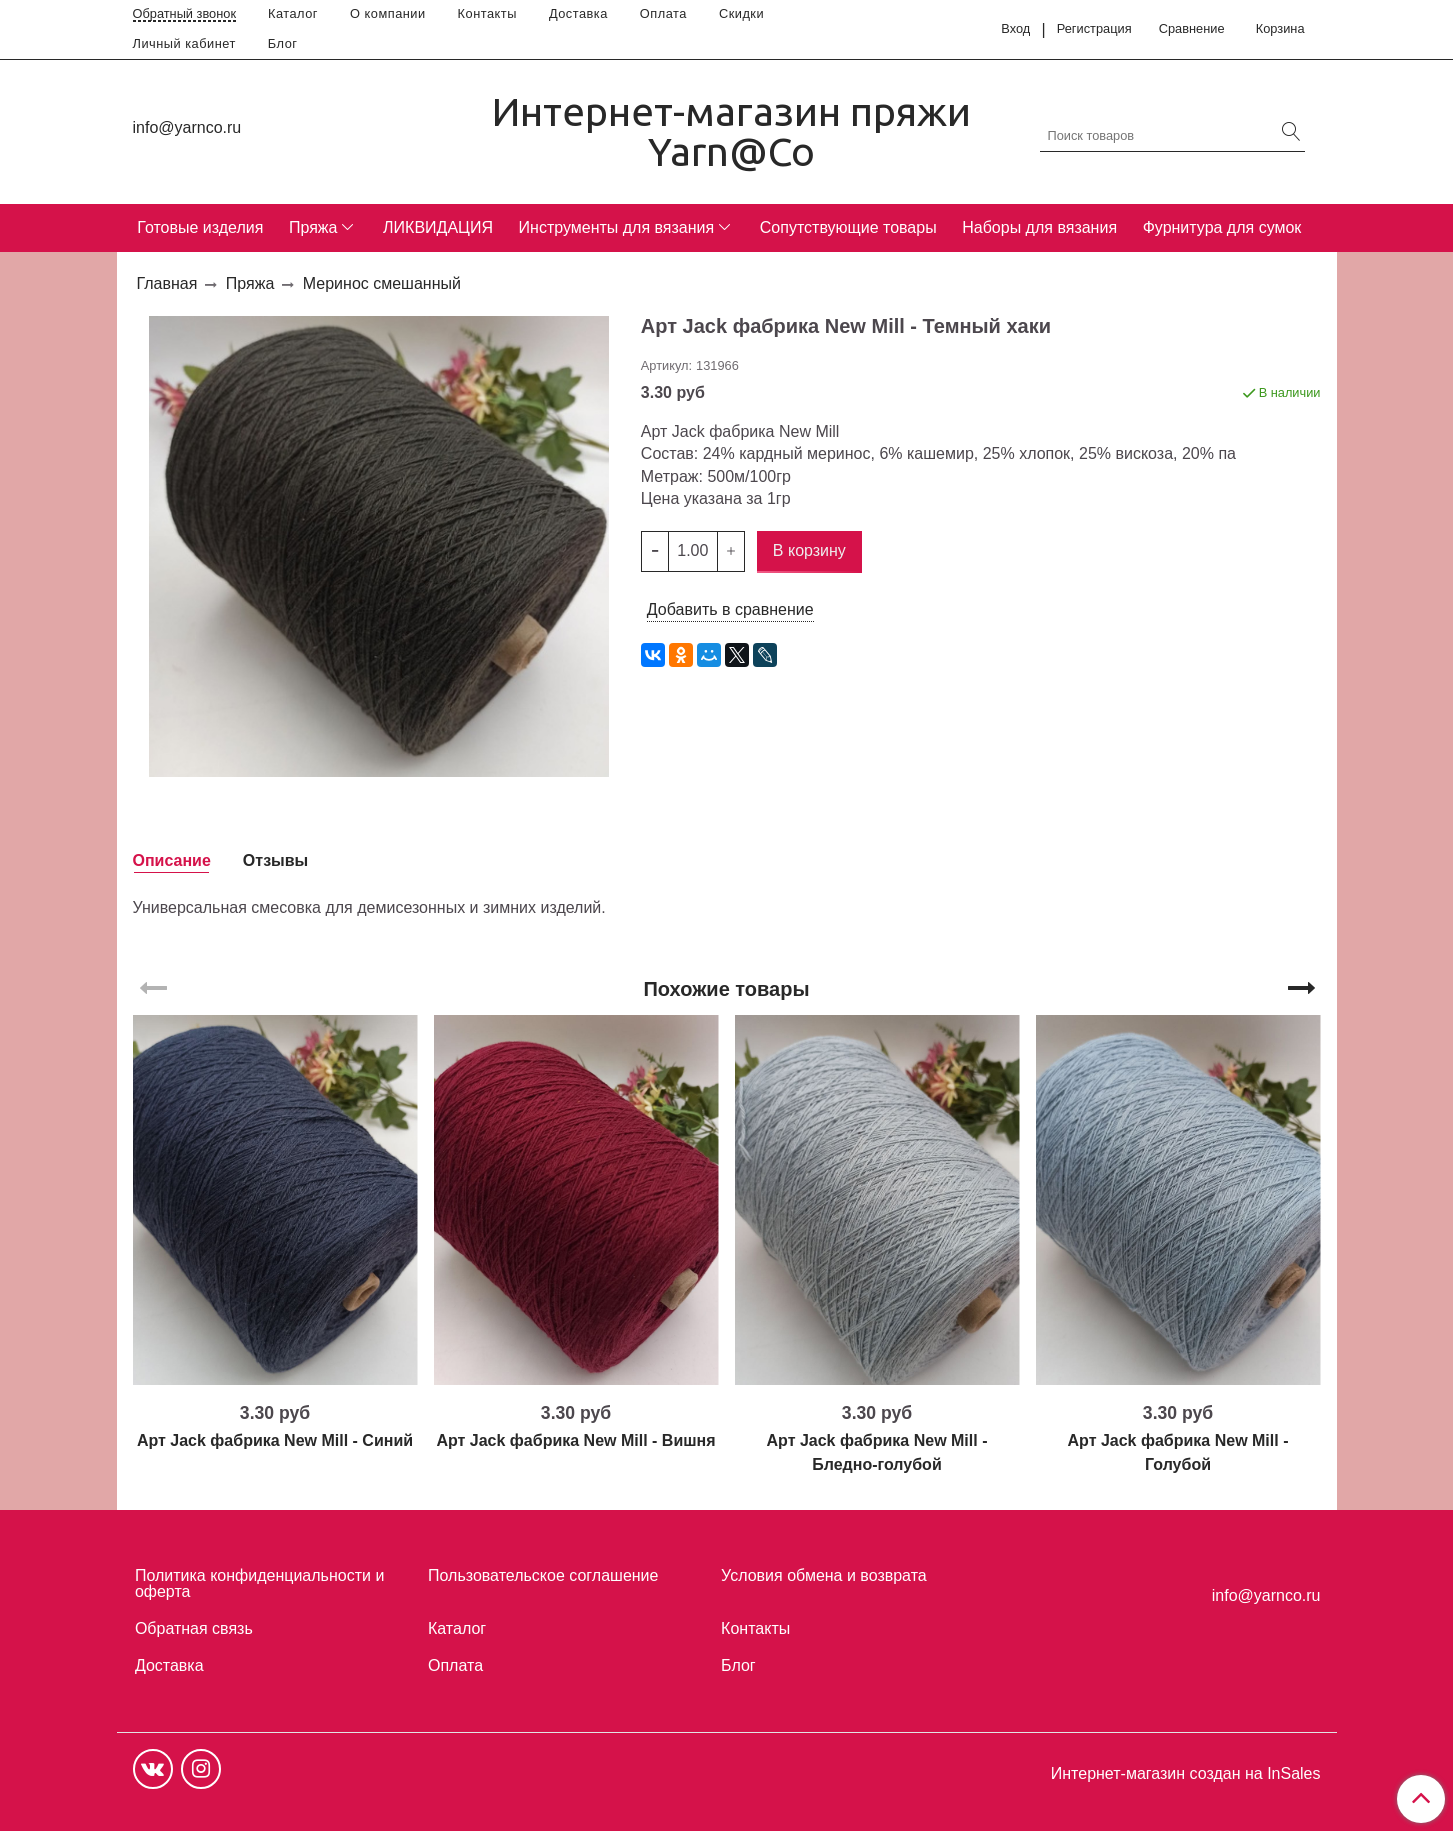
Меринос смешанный (382, 283)
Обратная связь (194, 1628)
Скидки (741, 13)
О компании (388, 13)
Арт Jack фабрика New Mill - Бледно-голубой (877, 1452)
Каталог (293, 13)
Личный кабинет (184, 43)
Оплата (663, 13)
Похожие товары (726, 989)
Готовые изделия (200, 227)
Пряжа (313, 227)
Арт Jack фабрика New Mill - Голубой (1178, 1452)
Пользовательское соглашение (543, 1575)
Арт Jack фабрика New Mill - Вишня (575, 1440)
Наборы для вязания (1039, 227)
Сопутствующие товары (848, 227)
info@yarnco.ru (187, 127)
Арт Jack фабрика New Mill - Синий (275, 1440)
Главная (167, 283)
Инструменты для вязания (617, 227)
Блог (283, 43)
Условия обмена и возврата (824, 1575)
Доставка (578, 13)
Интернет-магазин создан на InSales (1186, 1774)
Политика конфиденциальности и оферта (259, 1583)
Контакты (487, 13)
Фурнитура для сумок (1222, 227)
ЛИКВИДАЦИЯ (438, 227)
